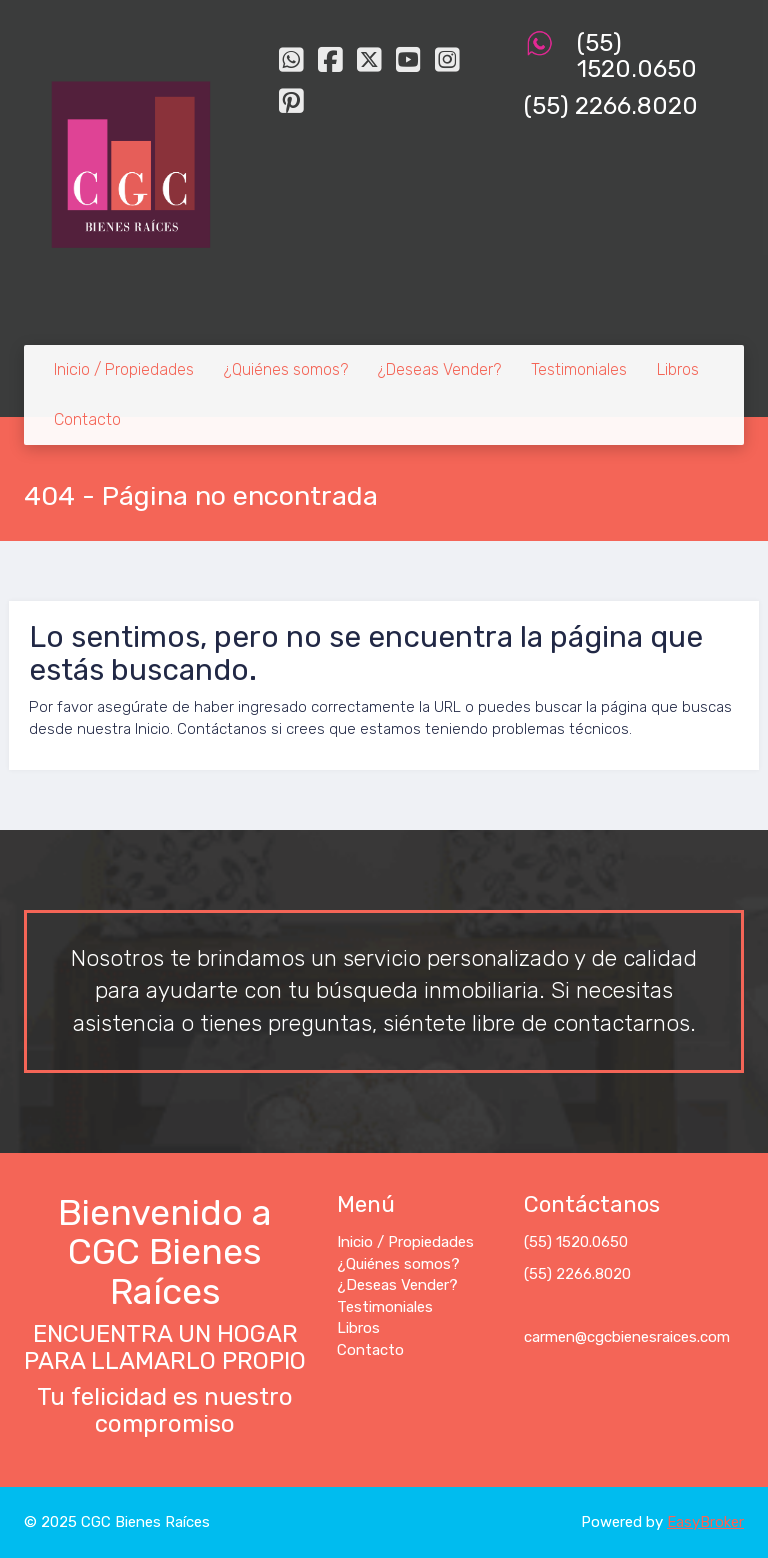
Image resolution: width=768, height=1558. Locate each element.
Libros (678, 369)
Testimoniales (579, 369)
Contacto (87, 419)
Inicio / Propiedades (124, 369)
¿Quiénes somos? (286, 369)
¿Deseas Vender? (439, 369)
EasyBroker (705, 1522)
